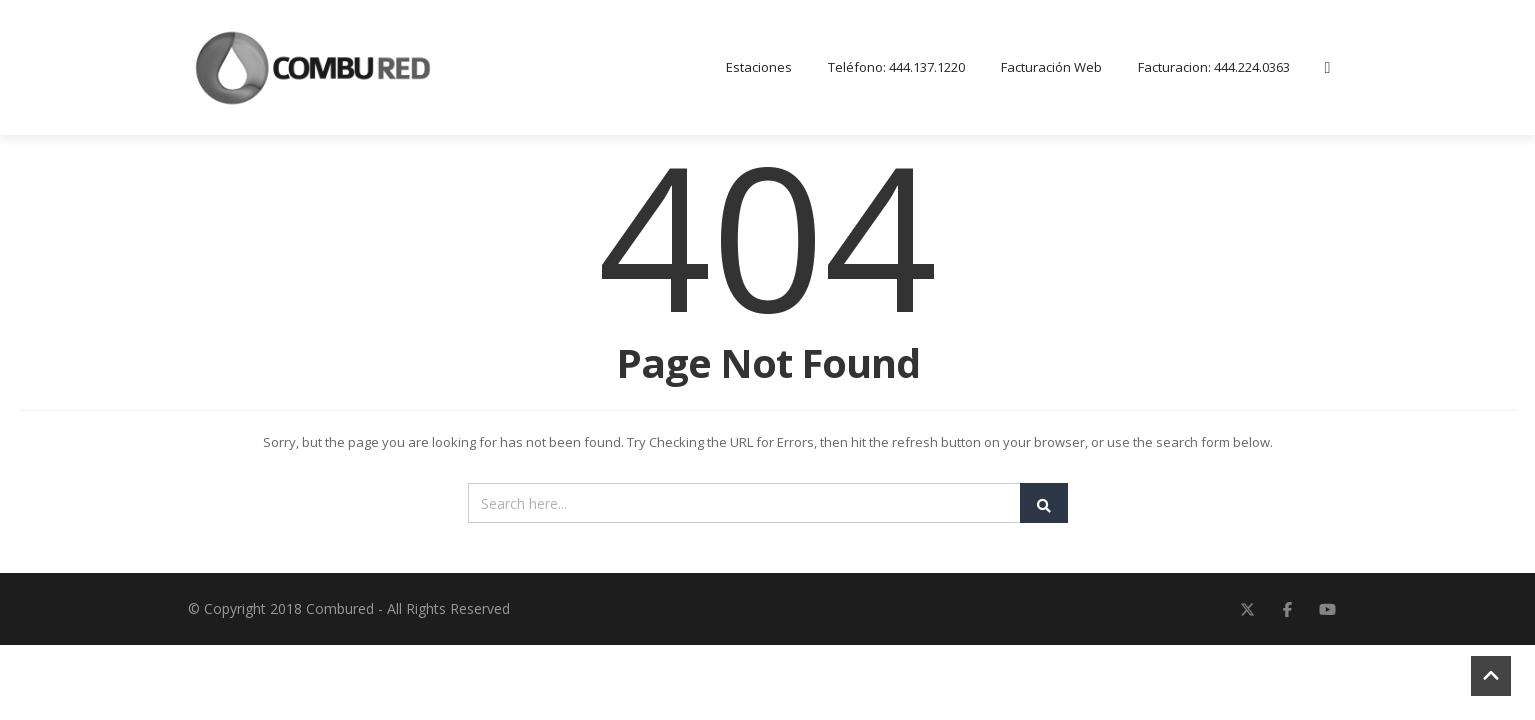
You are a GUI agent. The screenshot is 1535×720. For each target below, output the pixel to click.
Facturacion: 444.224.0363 (1214, 68)
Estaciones (759, 68)
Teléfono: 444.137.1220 (896, 68)
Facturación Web (1051, 68)
